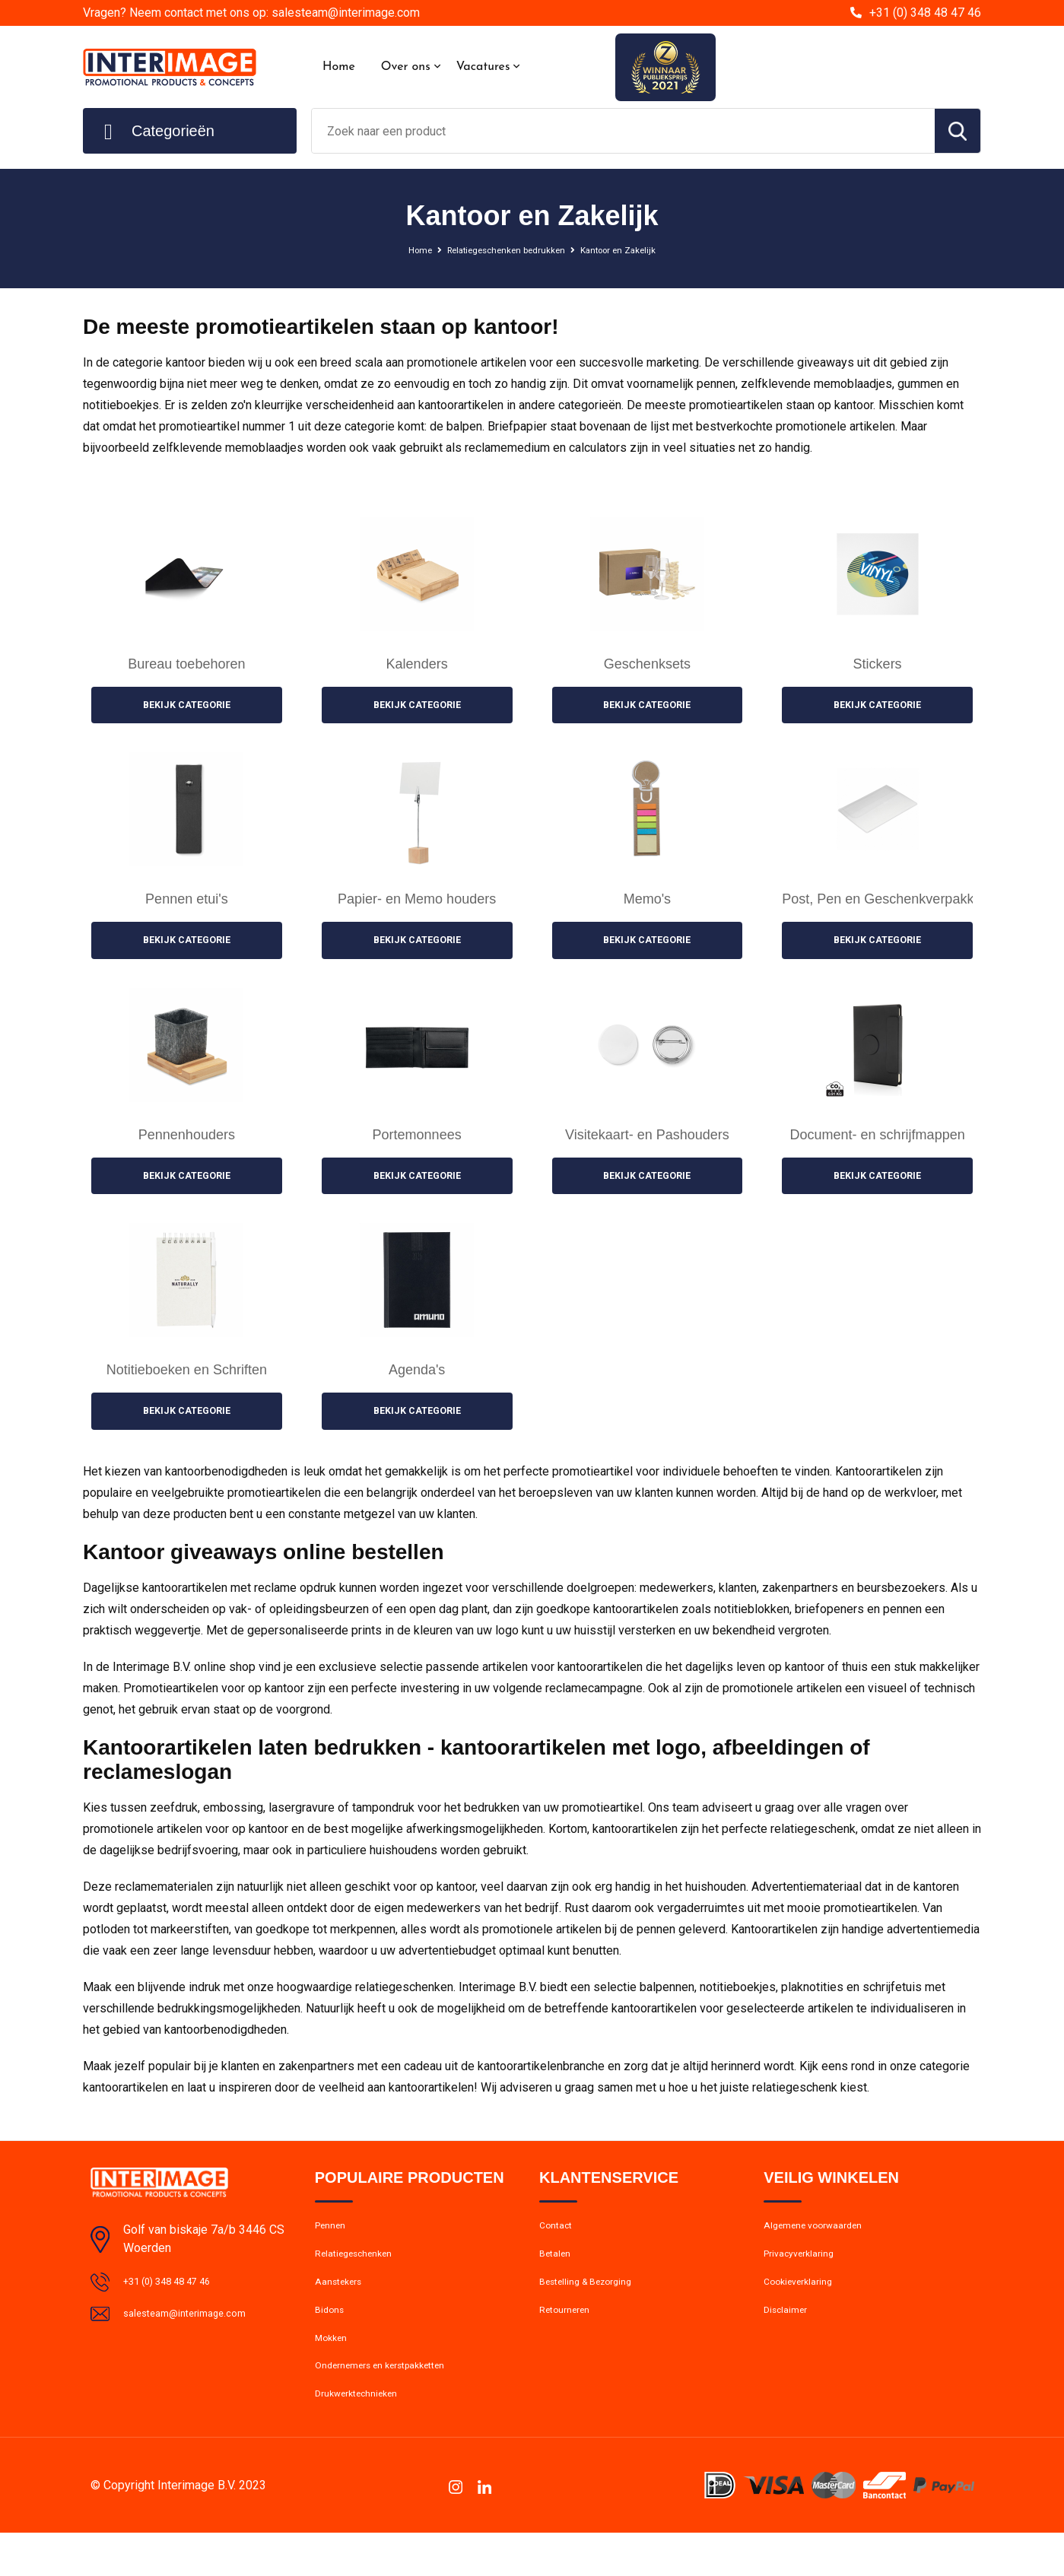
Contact (559, 2239)
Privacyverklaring (805, 2272)
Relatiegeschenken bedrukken (499, 249)
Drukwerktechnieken (364, 2435)
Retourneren (570, 2337)
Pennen (333, 2239)
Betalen (557, 2272)
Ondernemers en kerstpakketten (395, 2402)
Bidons (332, 2337)
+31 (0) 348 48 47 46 (925, 12)
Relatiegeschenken (361, 2272)
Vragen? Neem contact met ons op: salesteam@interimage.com (251, 12)
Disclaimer (789, 2337)
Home (338, 67)
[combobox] (623, 131)
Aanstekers (343, 2304)
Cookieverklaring (805, 2304)
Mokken (334, 2370)
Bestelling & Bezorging (595, 2304)
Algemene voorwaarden (823, 2239)
